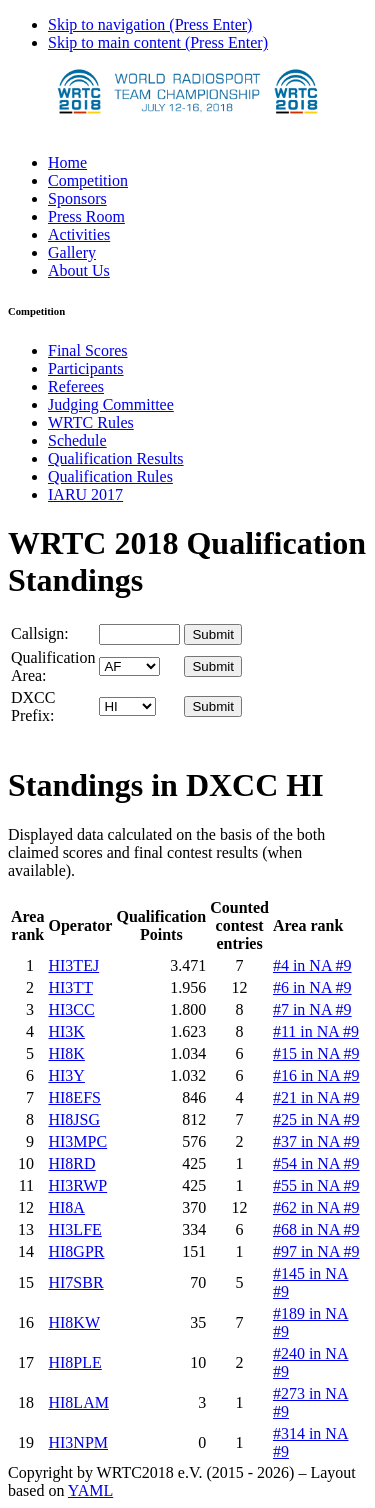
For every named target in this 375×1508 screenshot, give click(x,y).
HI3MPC (77, 1141)
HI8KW (74, 1322)
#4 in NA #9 (312, 965)
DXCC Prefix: (33, 706)
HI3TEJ (73, 965)
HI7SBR (75, 1282)
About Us (79, 270)
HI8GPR (76, 1251)
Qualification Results (116, 458)
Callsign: (40, 633)
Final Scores (88, 350)
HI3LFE (74, 1229)
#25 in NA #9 (316, 1119)
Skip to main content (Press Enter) (158, 42)
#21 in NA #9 (316, 1097)
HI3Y (66, 1075)
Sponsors (77, 198)
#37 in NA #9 (316, 1141)
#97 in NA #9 (316, 1251)
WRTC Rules (91, 422)
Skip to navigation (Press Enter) (150, 24)
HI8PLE (74, 1362)
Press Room (86, 216)
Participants (86, 368)
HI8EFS (74, 1097)
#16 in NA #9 (316, 1075)
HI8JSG (74, 1119)
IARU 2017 (85, 494)
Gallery (72, 252)
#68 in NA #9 (316, 1229)
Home (67, 162)
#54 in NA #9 (316, 1163)
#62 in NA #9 (316, 1207)
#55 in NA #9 (316, 1185)
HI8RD (71, 1163)
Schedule (77, 440)
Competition (88, 180)
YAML (90, 1490)
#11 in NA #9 (316, 1031)
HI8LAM (78, 1402)
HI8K (66, 1053)
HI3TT (70, 987)
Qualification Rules (110, 476)
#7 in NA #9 (312, 1009)
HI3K (66, 1031)
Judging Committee (111, 404)
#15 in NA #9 (316, 1053)
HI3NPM (78, 1442)
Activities (79, 234)
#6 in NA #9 (312, 987)
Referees (76, 386)
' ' (129, 666)
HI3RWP (77, 1185)
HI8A (66, 1207)
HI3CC (71, 1009)
